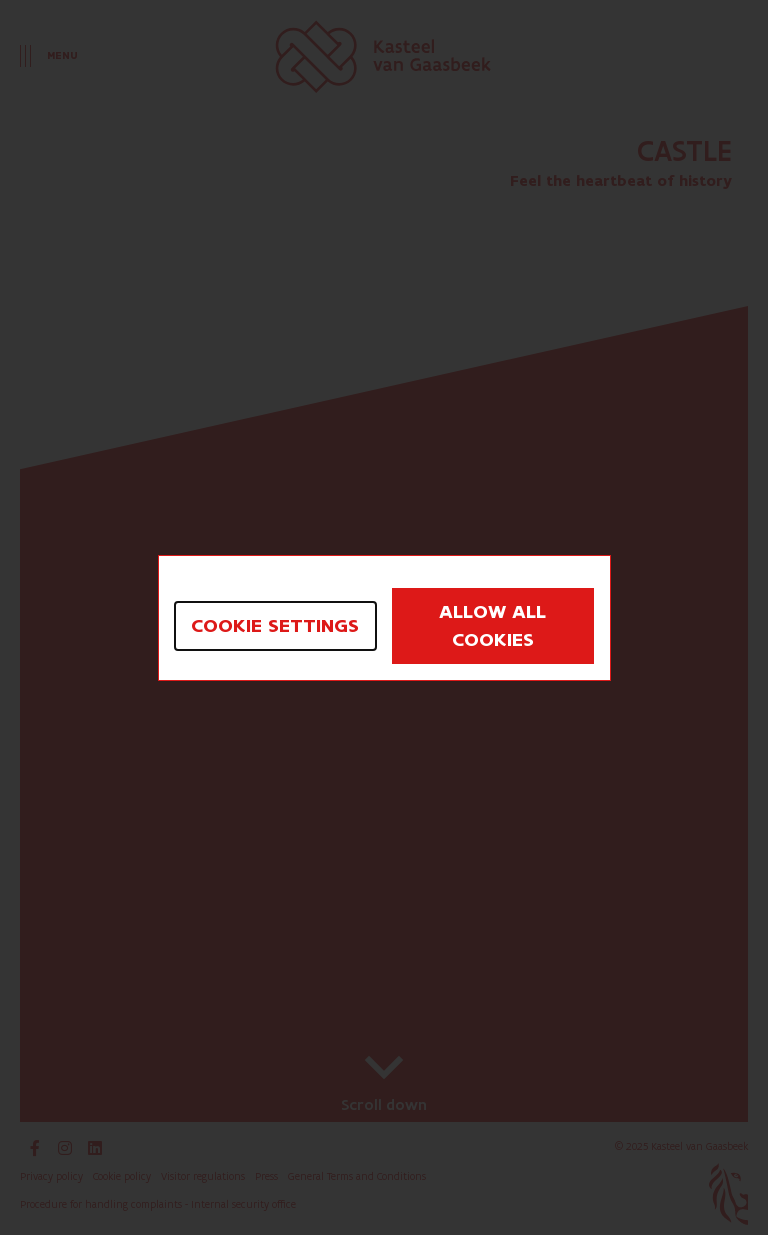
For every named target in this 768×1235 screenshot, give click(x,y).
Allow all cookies (492, 626)
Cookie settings (275, 626)
